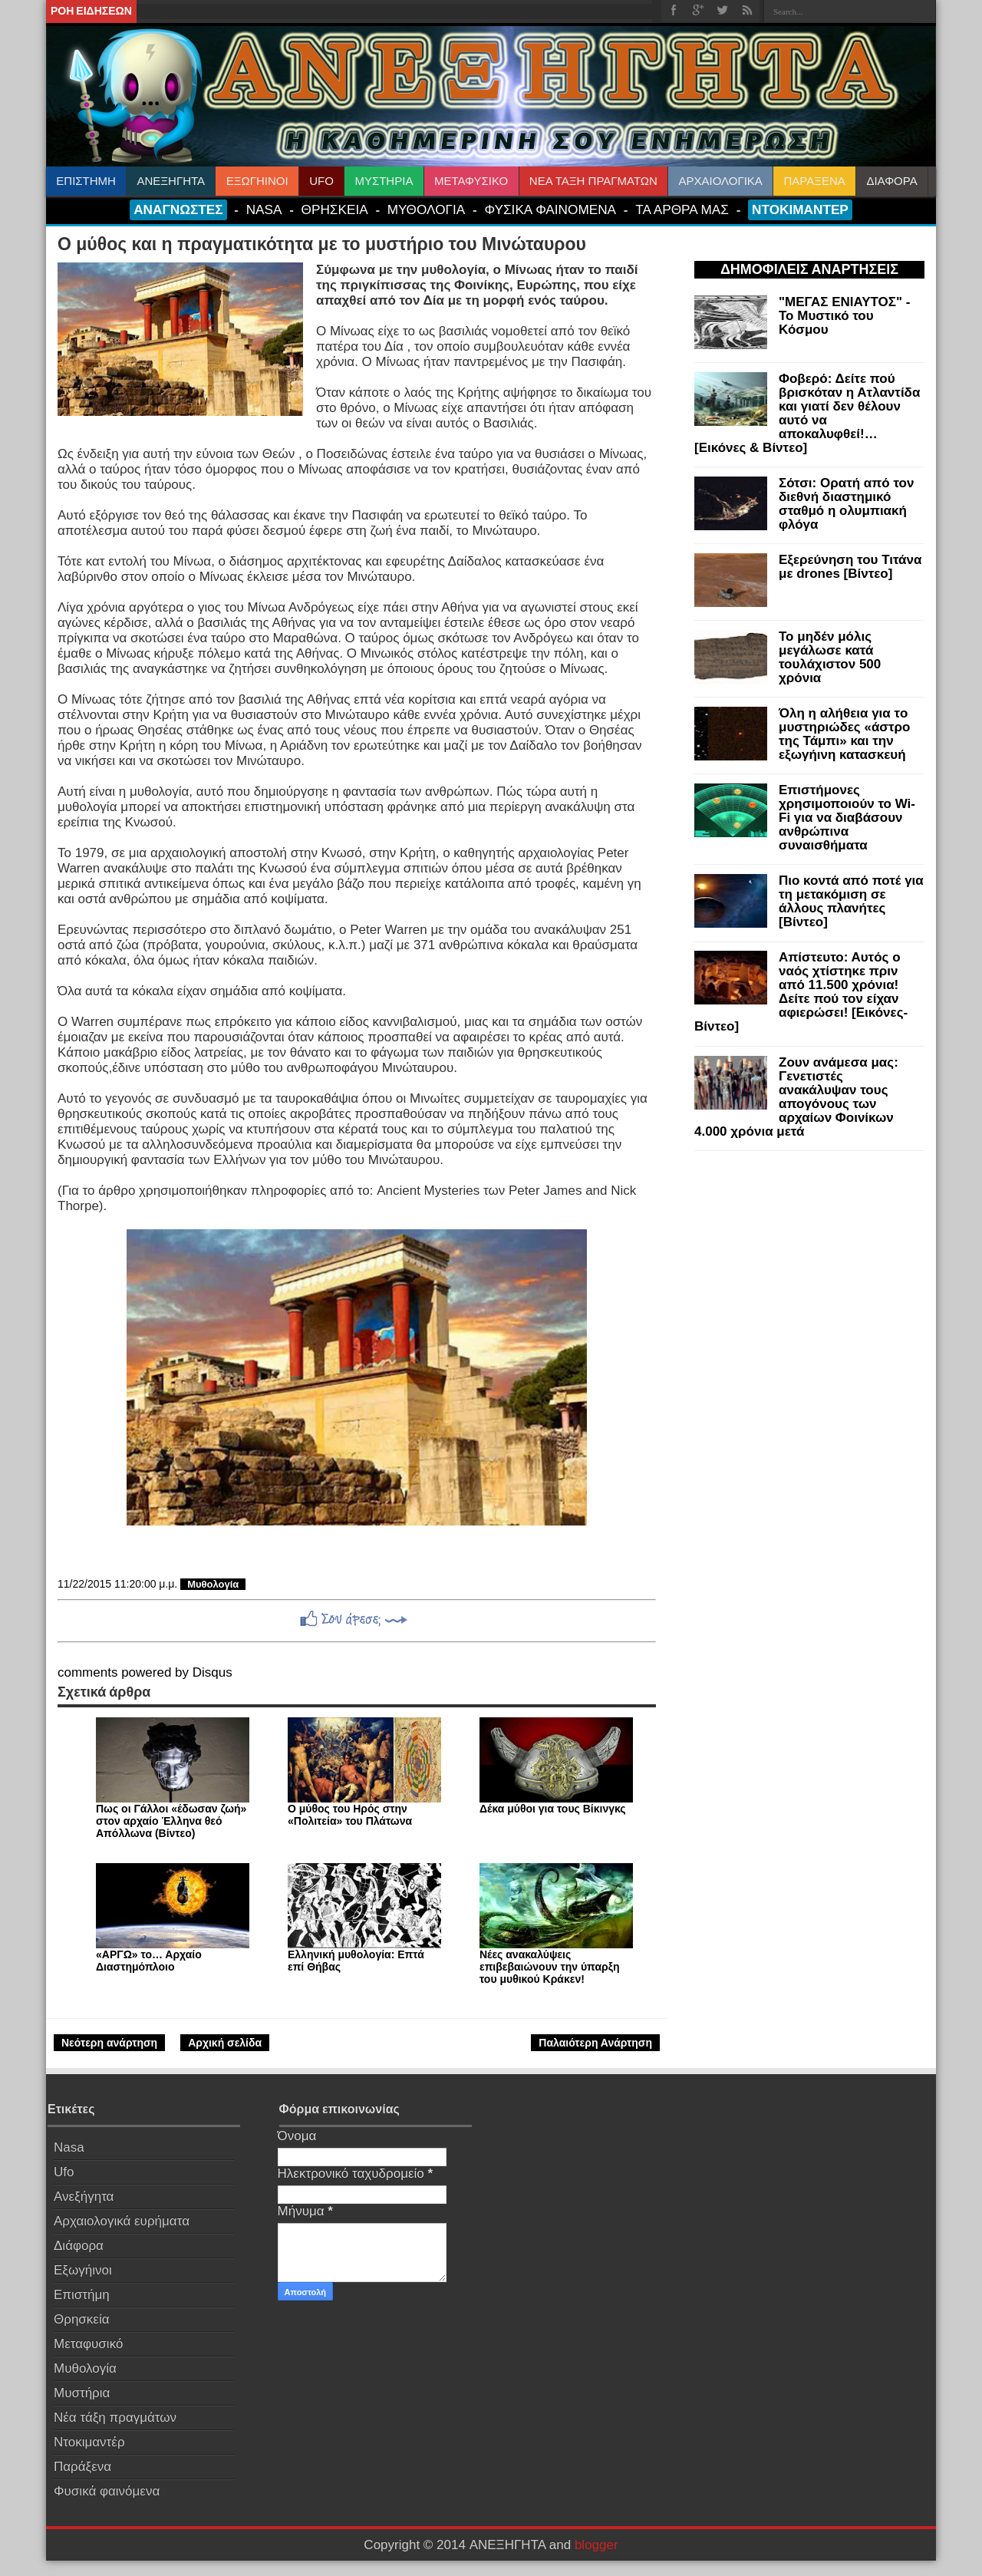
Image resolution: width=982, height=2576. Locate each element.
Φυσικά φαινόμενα (107, 2491)
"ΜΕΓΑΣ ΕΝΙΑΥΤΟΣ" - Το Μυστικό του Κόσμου (845, 316)
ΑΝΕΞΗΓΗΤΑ (171, 180)
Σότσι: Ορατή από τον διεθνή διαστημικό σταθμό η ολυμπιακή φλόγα (846, 504)
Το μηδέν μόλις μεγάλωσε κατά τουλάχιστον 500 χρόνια (830, 657)
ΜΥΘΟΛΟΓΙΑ (426, 209)
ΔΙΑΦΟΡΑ (891, 180)
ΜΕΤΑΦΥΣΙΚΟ (471, 180)
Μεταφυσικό (88, 2344)
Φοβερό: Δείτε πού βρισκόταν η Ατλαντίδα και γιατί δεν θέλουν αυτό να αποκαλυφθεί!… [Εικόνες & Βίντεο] (807, 413)
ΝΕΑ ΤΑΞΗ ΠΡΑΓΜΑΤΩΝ (593, 180)
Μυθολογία (213, 1584)
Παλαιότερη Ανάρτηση (595, 2043)
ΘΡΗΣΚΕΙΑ (335, 209)
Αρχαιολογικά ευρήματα (121, 2221)
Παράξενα (82, 2466)
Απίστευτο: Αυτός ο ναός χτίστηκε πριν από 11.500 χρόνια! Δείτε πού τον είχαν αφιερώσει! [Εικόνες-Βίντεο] (801, 992)
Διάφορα (79, 2245)
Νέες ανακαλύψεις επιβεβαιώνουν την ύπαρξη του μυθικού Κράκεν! (549, 1966)
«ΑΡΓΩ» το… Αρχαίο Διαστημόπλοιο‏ (149, 1960)
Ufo (64, 2172)
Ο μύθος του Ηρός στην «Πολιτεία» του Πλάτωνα (350, 1815)
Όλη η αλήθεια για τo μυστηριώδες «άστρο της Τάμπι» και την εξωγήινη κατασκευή (844, 734)
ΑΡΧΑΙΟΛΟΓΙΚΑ (720, 180)
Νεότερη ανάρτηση (109, 2043)
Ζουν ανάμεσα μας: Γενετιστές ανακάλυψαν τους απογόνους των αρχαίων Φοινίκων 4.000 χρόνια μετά (796, 1097)
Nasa (69, 2147)
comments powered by (145, 1672)
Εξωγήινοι (83, 2270)
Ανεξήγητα (84, 2196)
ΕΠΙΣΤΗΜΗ (86, 180)
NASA (264, 209)
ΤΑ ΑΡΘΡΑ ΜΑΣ (682, 209)
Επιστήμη (82, 2294)
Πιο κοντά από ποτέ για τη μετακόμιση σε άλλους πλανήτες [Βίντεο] (851, 901)
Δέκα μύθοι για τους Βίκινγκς (552, 1809)
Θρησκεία (82, 2319)
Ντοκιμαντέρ (89, 2442)
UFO (321, 180)
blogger (596, 2545)
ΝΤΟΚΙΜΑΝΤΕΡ (800, 209)
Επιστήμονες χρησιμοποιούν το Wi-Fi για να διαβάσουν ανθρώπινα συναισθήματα (847, 818)
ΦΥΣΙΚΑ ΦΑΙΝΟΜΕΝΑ (550, 209)
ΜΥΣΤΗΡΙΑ (383, 180)
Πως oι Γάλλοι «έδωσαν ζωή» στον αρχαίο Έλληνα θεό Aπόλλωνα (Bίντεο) (171, 1821)
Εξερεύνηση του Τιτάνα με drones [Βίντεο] (850, 566)
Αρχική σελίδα (225, 2043)
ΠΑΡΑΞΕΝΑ (814, 180)
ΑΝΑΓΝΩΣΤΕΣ (177, 209)
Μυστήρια (82, 2393)
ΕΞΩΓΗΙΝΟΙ (257, 180)
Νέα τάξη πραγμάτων (115, 2417)
